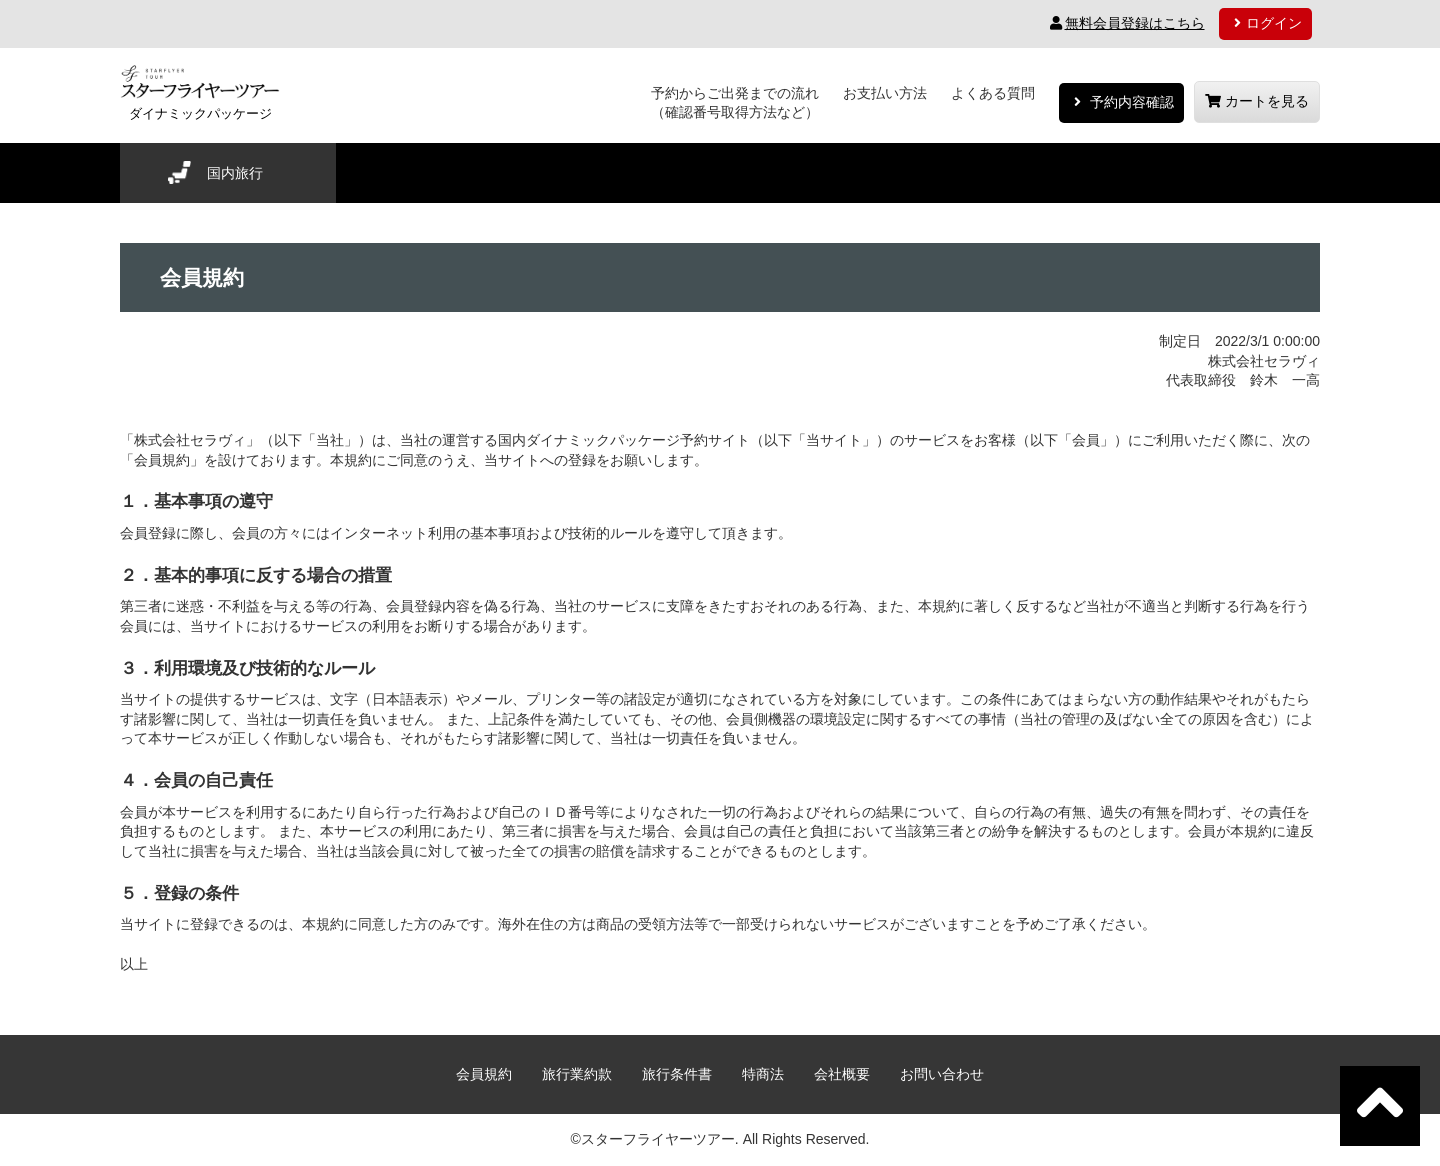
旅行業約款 (577, 1074)
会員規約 (484, 1074)
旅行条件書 (677, 1074)
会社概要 (842, 1074)
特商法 (763, 1074)
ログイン (1266, 23)
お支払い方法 (885, 93)
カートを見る (1257, 101)
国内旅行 (235, 173)
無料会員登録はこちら (1126, 23)
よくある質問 (993, 93)
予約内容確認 (1121, 102)
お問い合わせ (942, 1074)
